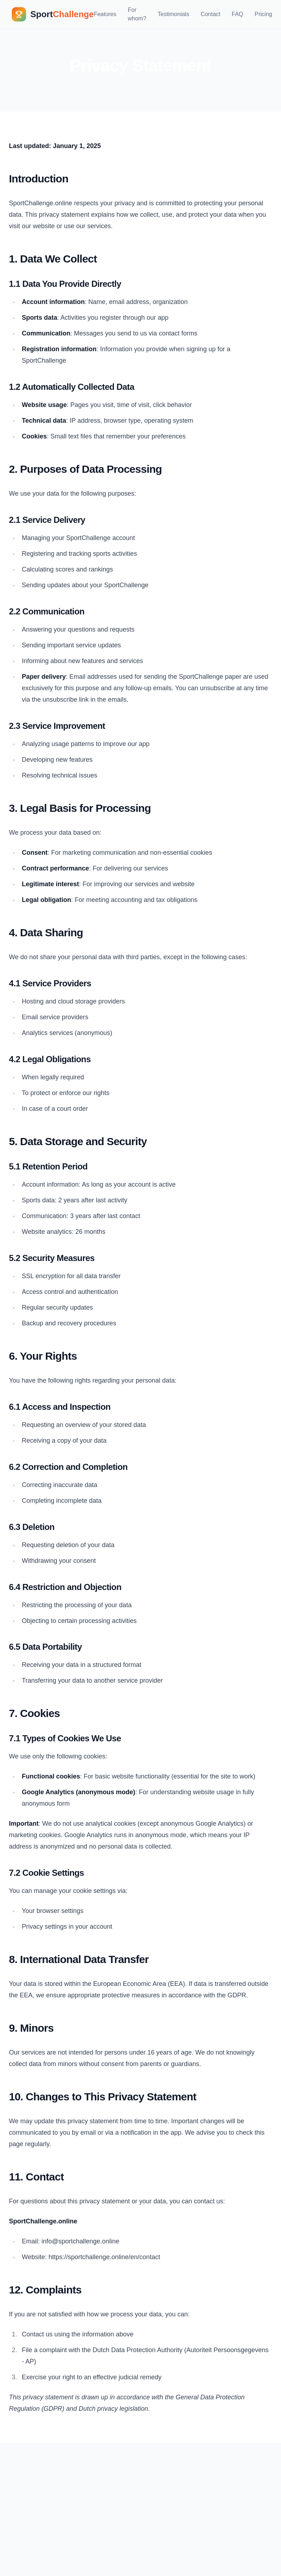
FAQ (237, 14)
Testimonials (173, 14)
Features (105, 14)
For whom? (137, 14)
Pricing (263, 14)
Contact (210, 14)
